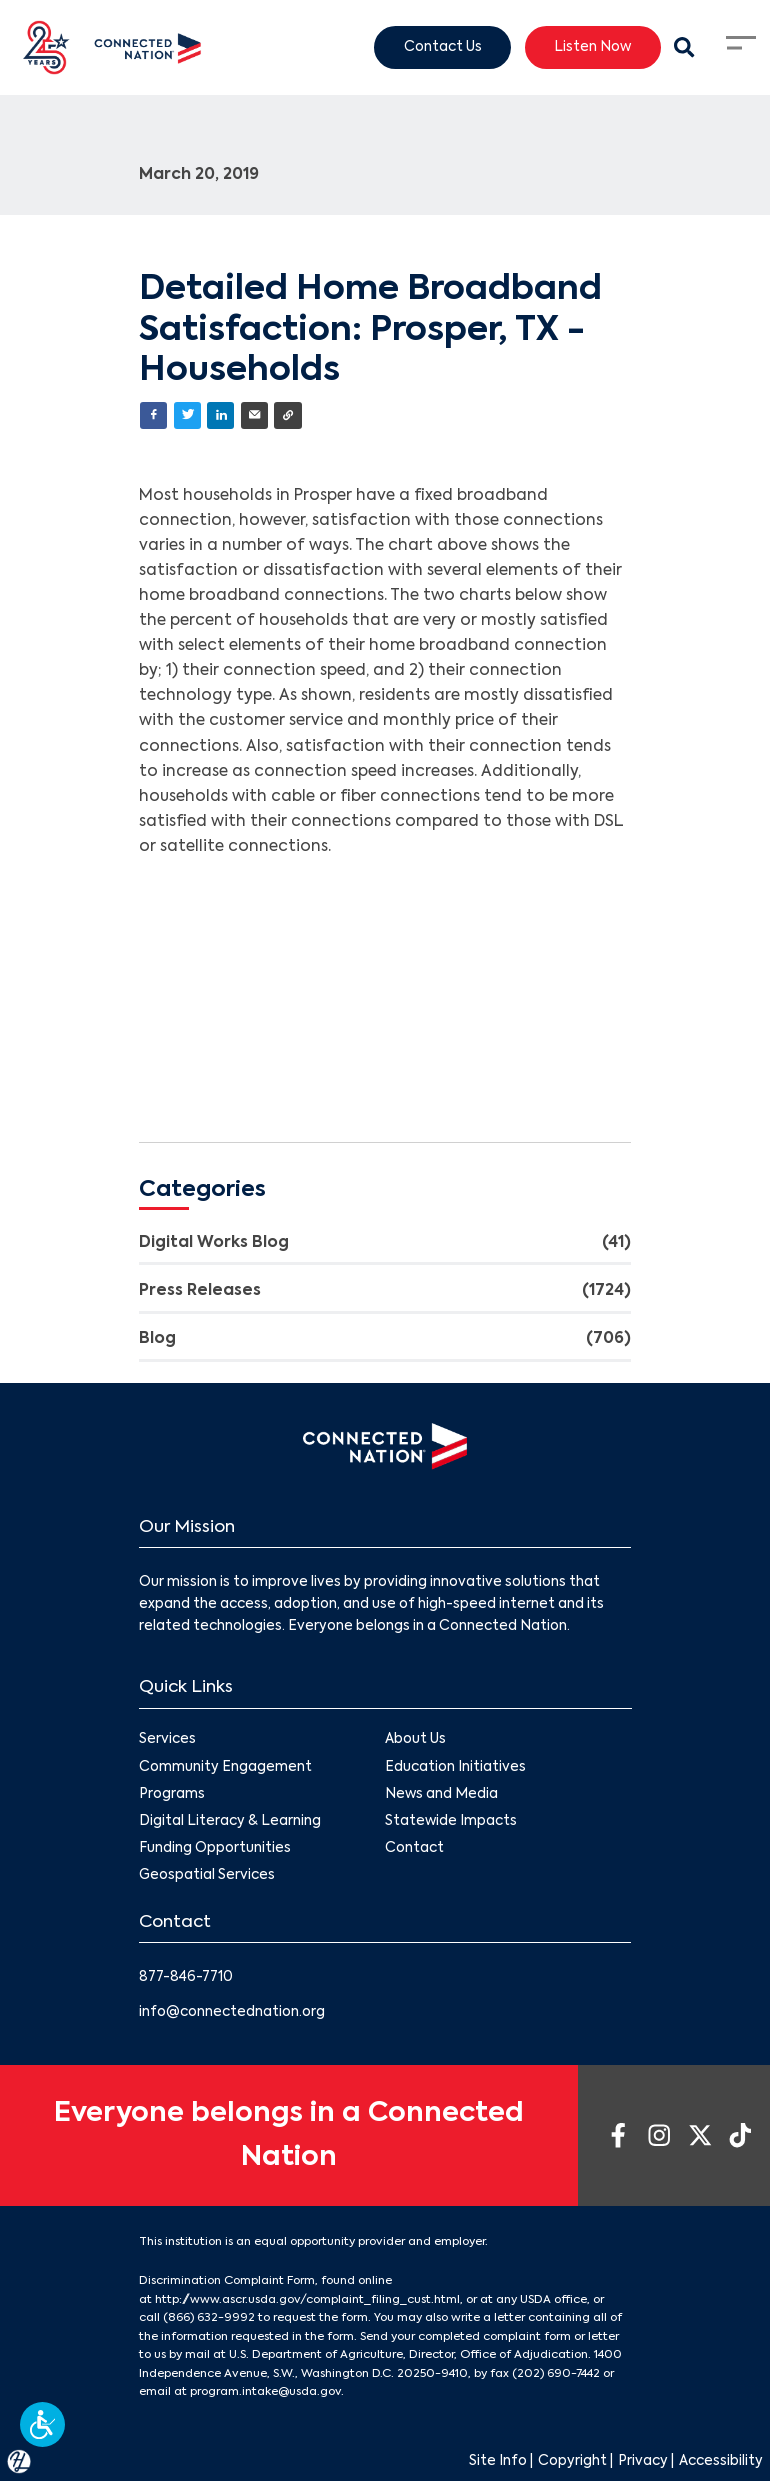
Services (167, 1740)
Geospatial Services (207, 1875)
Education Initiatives (455, 1767)
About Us (415, 1740)
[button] (42, 2424)
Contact (414, 1848)
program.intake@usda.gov (265, 2392)
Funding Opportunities (215, 1848)
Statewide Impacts (451, 1821)
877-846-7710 (186, 1977)
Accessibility (721, 2461)
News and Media (441, 1794)
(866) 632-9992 (209, 2318)
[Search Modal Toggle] (685, 48)
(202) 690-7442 (556, 2374)
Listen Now (592, 46)
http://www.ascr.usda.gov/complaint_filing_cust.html (307, 2300)
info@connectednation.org (232, 2012)
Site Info (498, 2461)
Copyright (572, 2461)
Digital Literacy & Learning (230, 1821)
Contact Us (443, 46)
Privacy (643, 2461)
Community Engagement (225, 1767)
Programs (172, 1794)
